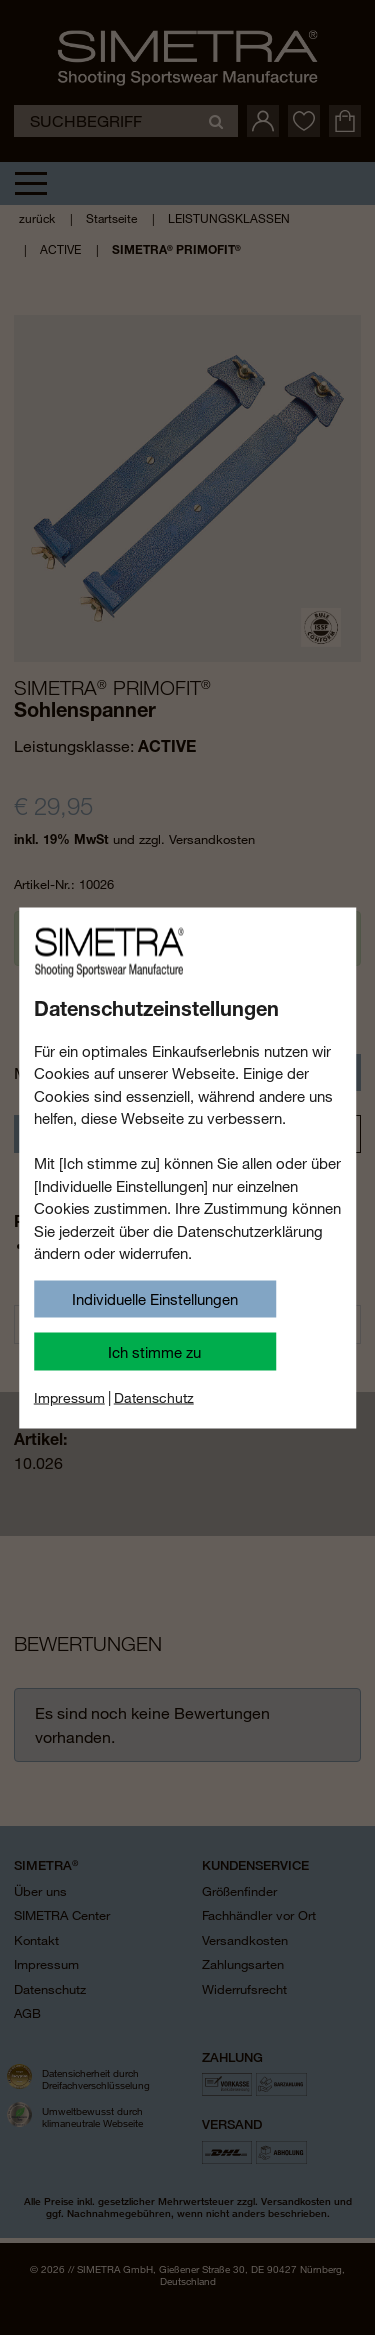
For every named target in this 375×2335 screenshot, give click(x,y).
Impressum (69, 1397)
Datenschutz (154, 1397)
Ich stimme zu (154, 1351)
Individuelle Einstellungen (155, 1299)
